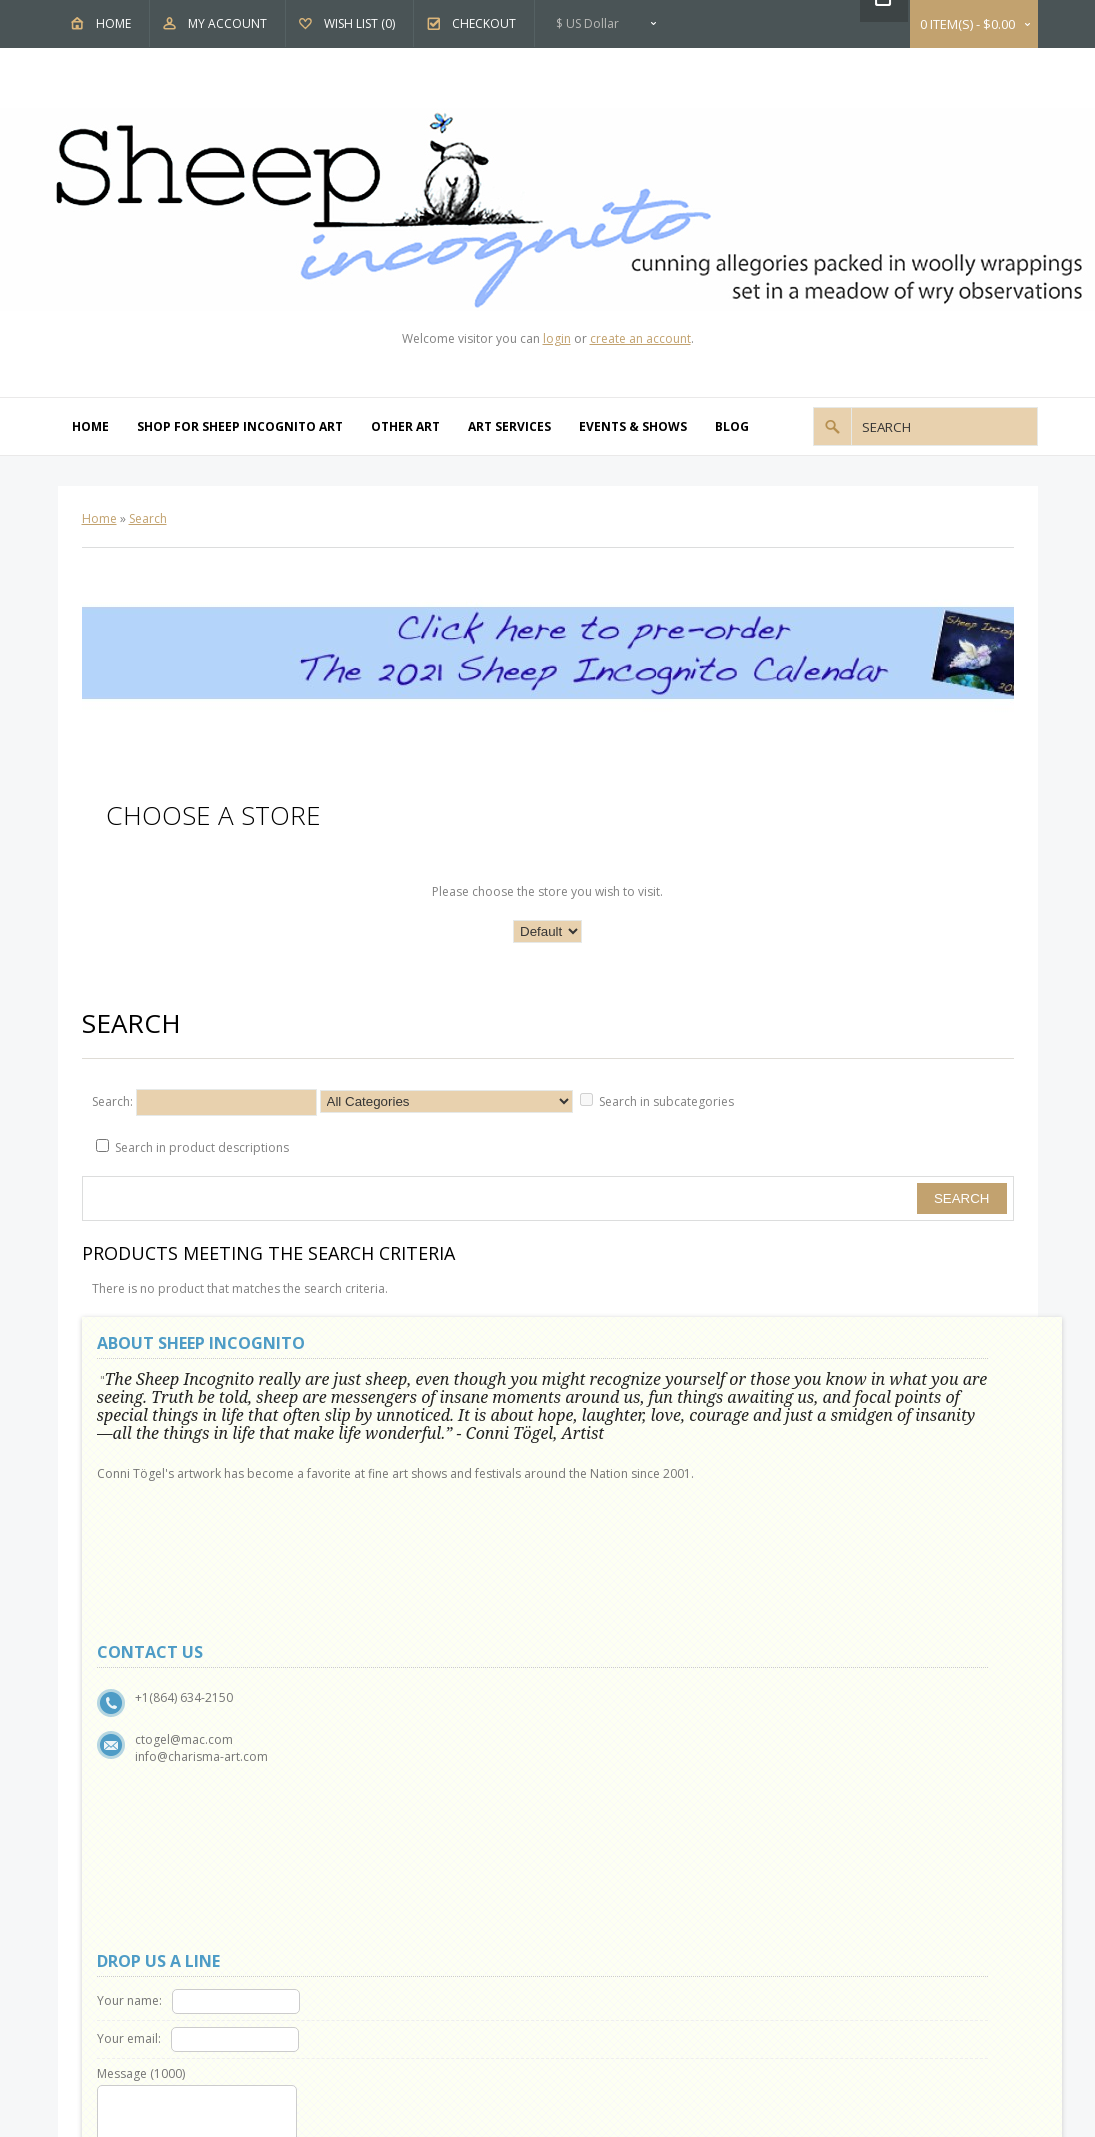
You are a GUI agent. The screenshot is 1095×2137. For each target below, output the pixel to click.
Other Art (405, 426)
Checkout (484, 23)
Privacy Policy (146, 1779)
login (557, 338)
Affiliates (612, 1756)
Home (113, 23)
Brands (608, 1710)
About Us (134, 1710)
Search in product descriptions (202, 1147)
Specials (611, 1779)
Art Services (509, 426)
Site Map (372, 1756)
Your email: (609, 1420)
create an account (640, 338)
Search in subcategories (666, 1101)
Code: (698, 1555)
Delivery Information (166, 1825)
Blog (732, 426)
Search (148, 518)
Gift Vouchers (626, 1733)
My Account (227, 23)
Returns (369, 1733)
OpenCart (490, 1995)
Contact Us (379, 1710)
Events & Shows (633, 426)
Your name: (609, 1382)
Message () (621, 1455)
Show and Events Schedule (182, 1756)
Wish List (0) (359, 23)
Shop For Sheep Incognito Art (240, 426)
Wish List (372, 1916)
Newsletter (378, 1939)
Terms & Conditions (164, 1802)
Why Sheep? (141, 1733)
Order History (387, 1893)
